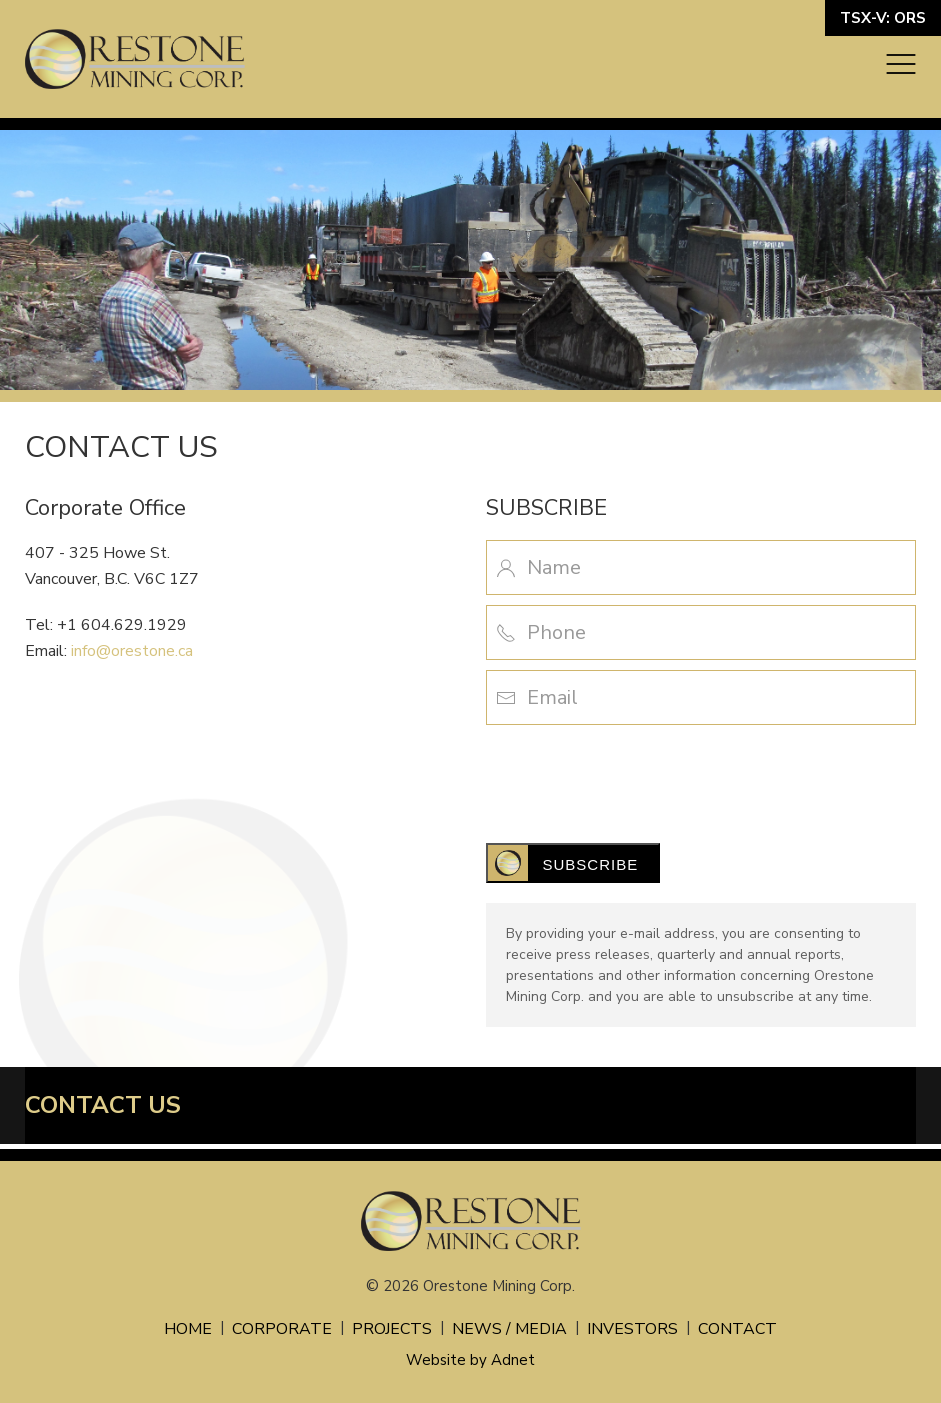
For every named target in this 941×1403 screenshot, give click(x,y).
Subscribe (591, 864)
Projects (392, 1329)
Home (188, 1329)
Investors (632, 1329)
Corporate (282, 1329)
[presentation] (638, 774)
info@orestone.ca (132, 651)
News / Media (509, 1329)
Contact (737, 1329)
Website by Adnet (470, 1360)
